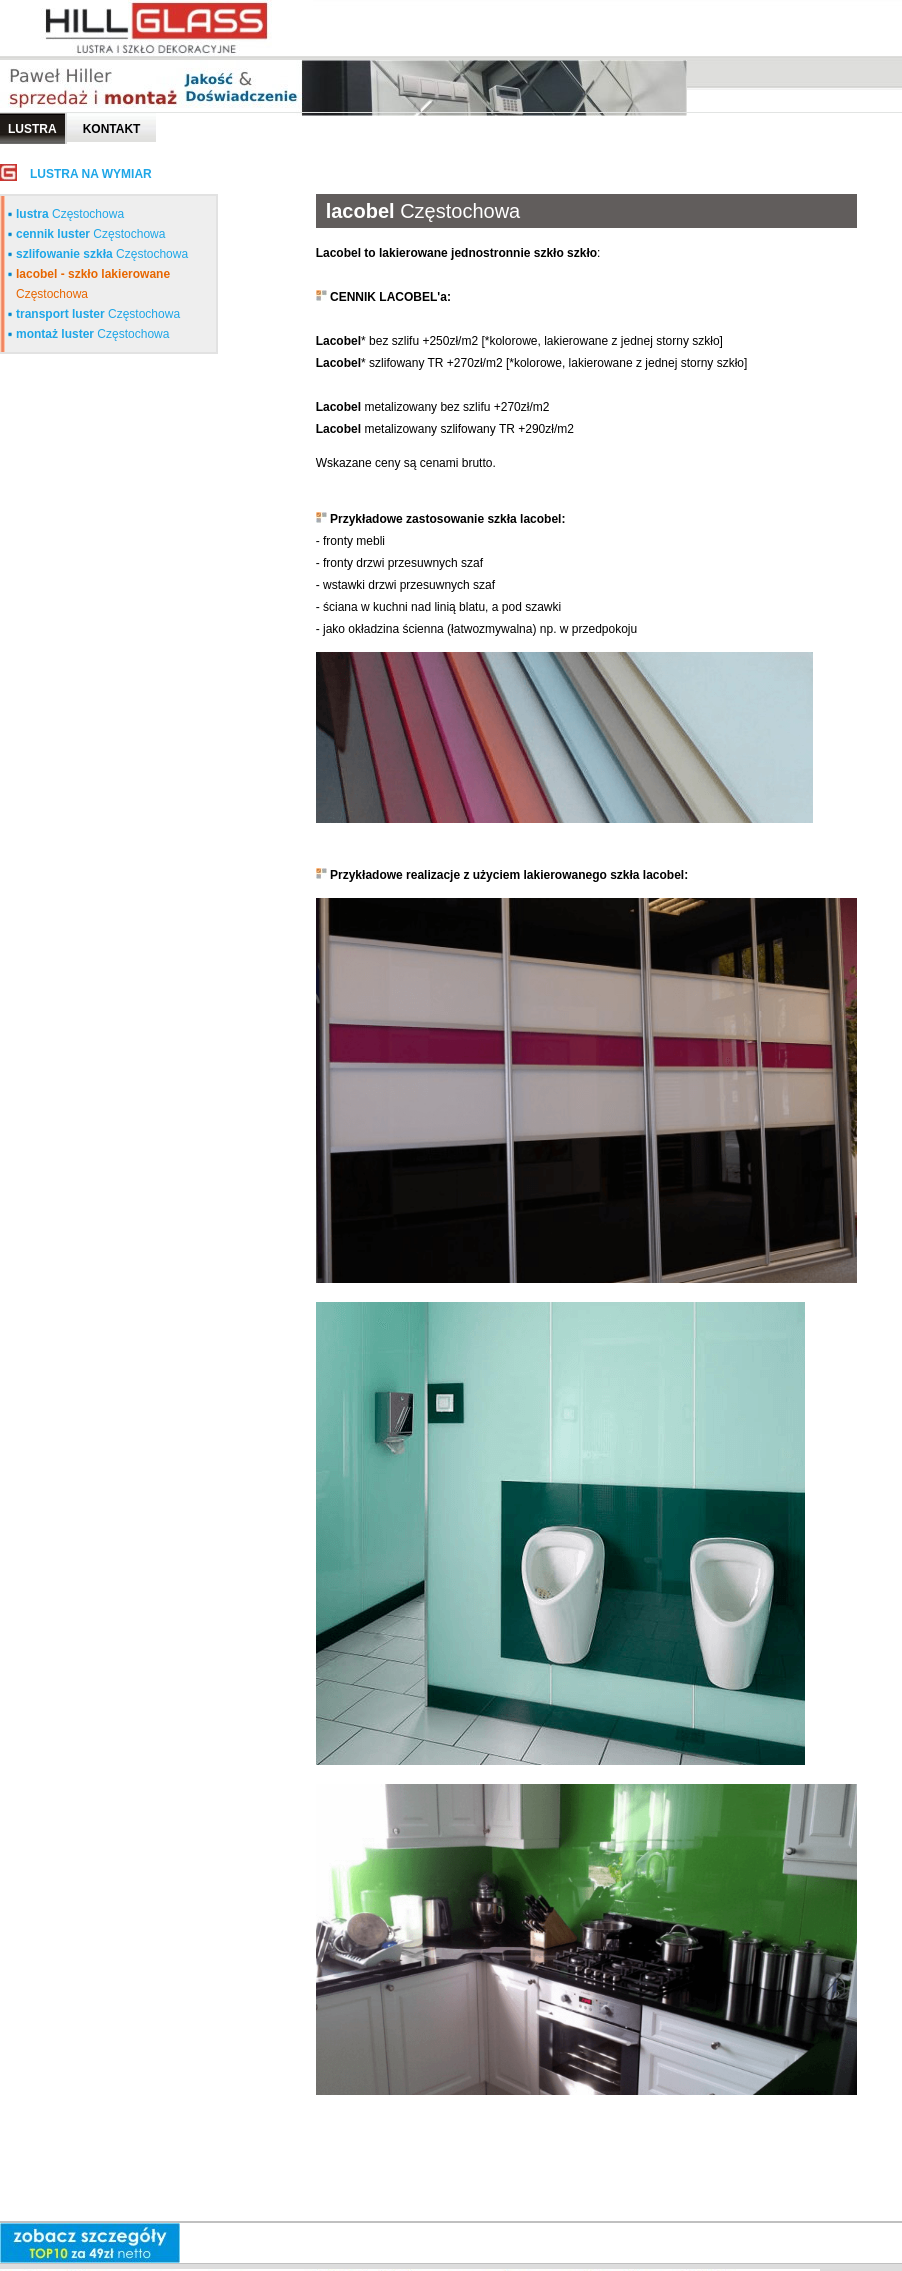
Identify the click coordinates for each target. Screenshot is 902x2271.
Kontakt (112, 129)
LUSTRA (32, 129)
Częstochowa (70, 214)
